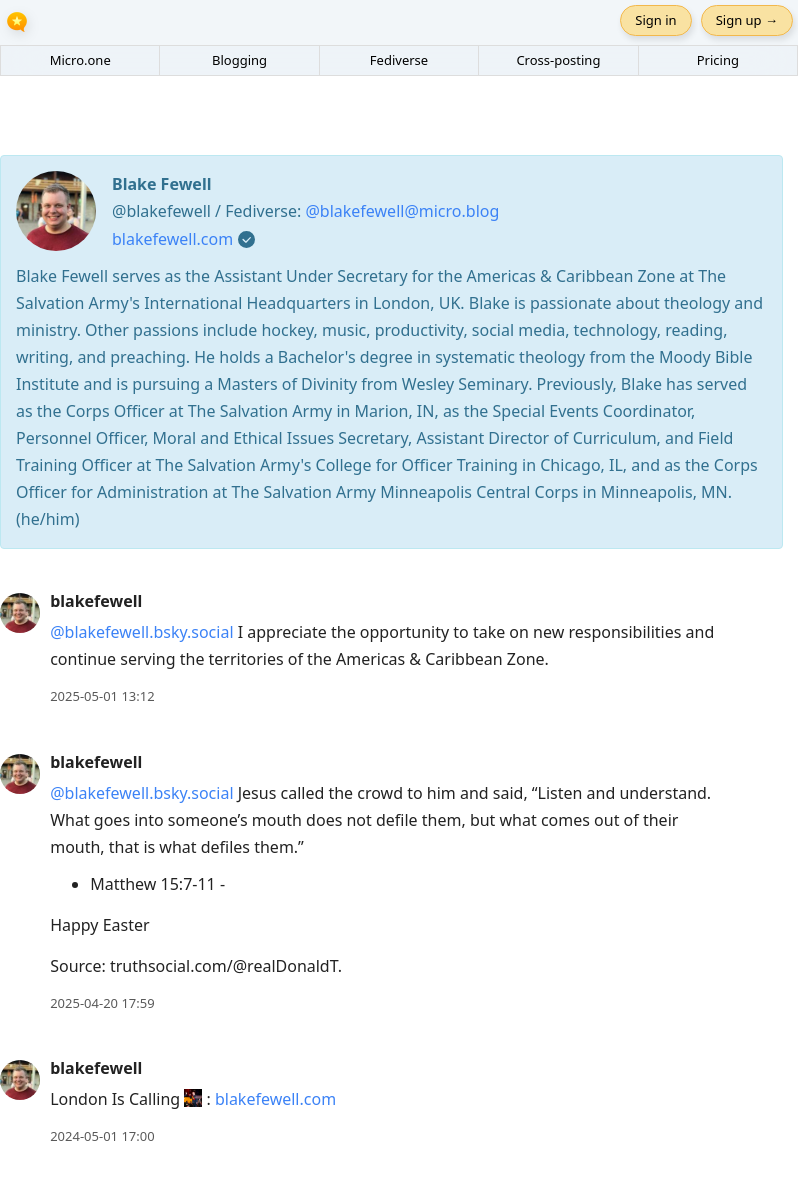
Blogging (239, 60)
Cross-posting (558, 60)
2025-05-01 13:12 (102, 696)
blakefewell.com (172, 239)
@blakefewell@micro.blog (402, 211)
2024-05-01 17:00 (102, 1136)
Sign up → (747, 20)
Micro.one (80, 60)
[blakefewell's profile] (20, 612)
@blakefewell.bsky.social (141, 632)
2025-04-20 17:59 (102, 1003)
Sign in (655, 20)
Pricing (718, 60)
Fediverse (399, 60)
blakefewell (96, 601)
